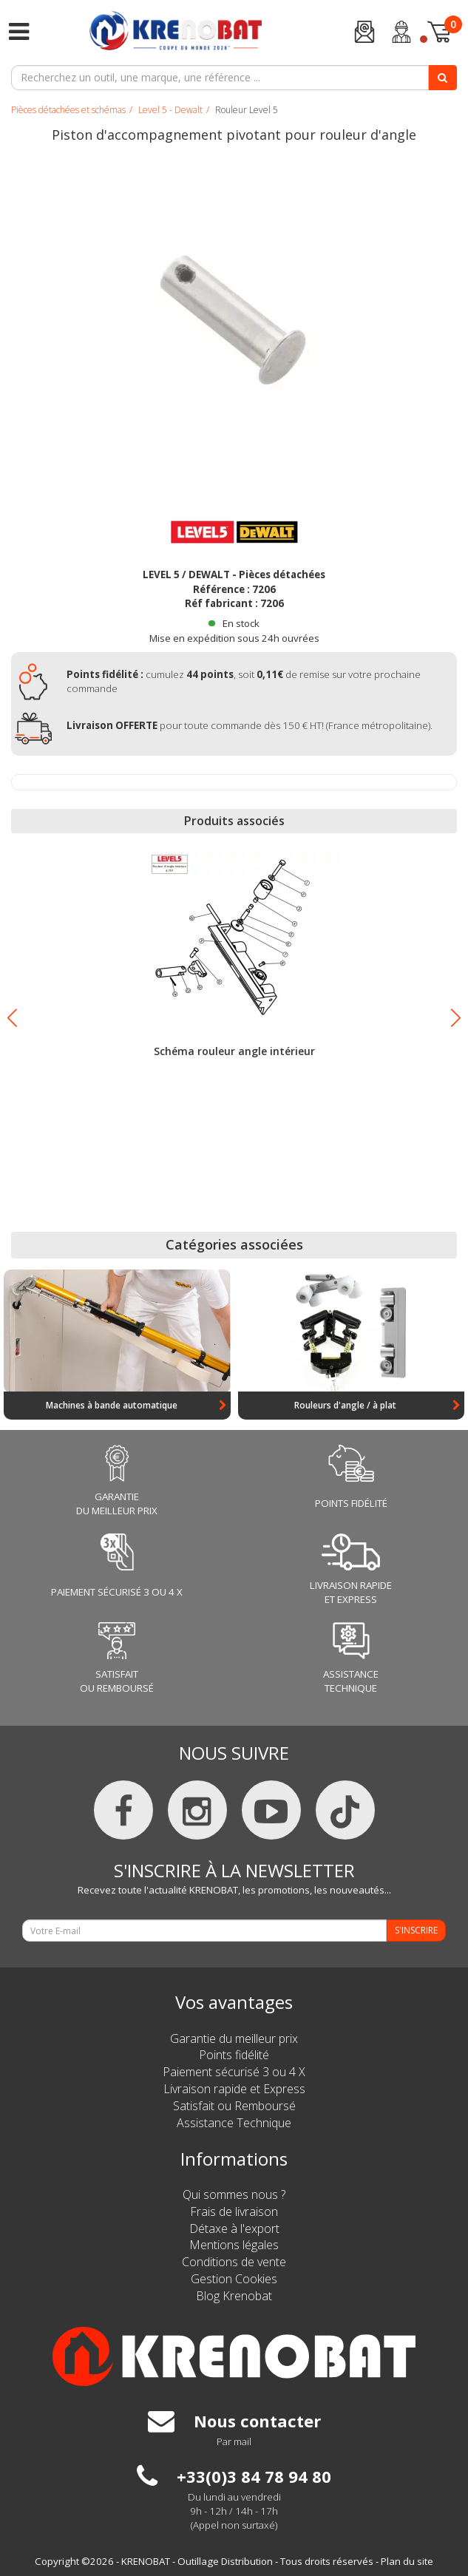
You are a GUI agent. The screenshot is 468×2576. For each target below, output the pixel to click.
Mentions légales (234, 2245)
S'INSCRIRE (416, 1930)
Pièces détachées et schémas (68, 110)
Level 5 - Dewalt (170, 110)
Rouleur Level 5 (246, 110)
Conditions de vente (234, 2262)
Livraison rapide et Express (234, 2089)
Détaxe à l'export (234, 2228)
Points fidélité (234, 2055)
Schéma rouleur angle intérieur (234, 1051)
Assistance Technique (234, 2123)
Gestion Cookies (234, 2279)
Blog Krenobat (234, 2296)
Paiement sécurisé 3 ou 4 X (234, 2072)
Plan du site (407, 2561)
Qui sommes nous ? (234, 2194)
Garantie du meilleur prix (234, 2038)
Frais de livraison (234, 2211)
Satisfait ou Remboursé (234, 2106)
